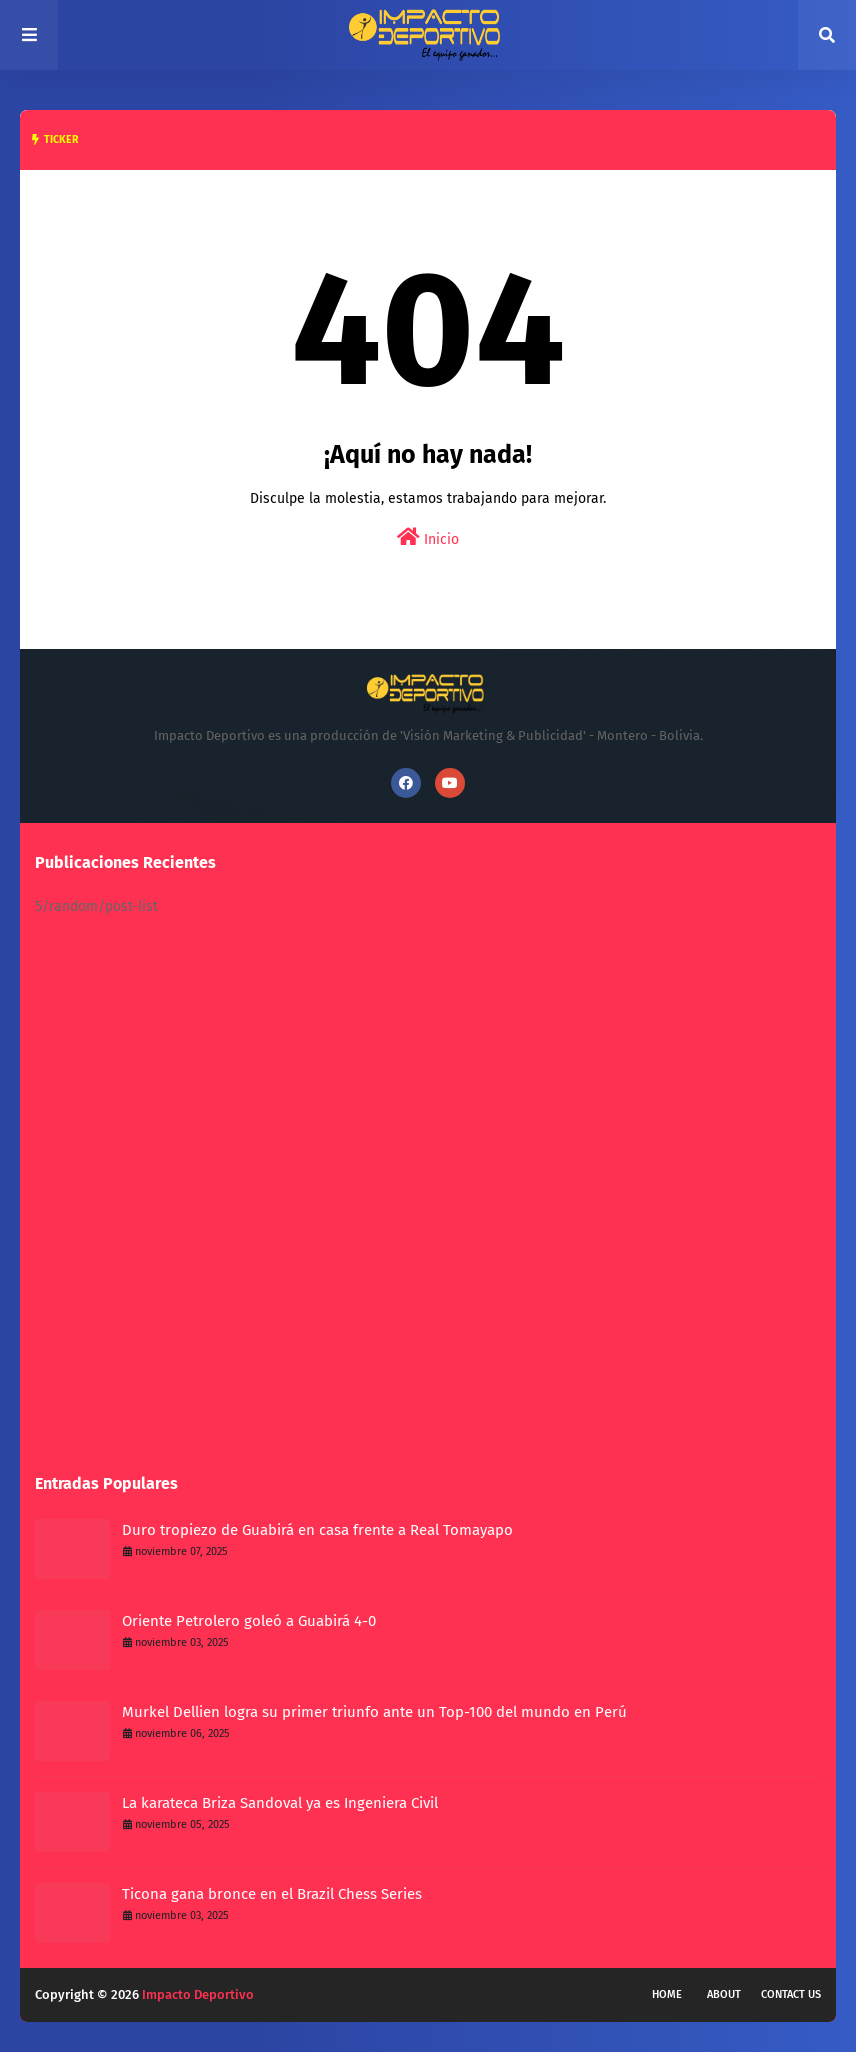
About (724, 1994)
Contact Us (791, 1994)
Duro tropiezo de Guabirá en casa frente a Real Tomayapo (317, 1530)
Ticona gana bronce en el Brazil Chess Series (272, 1894)
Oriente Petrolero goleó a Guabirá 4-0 (249, 1621)
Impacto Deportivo (198, 1994)
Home (667, 1994)
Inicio (428, 537)
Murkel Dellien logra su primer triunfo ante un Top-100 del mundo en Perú (374, 1712)
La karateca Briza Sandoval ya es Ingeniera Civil (280, 1803)
